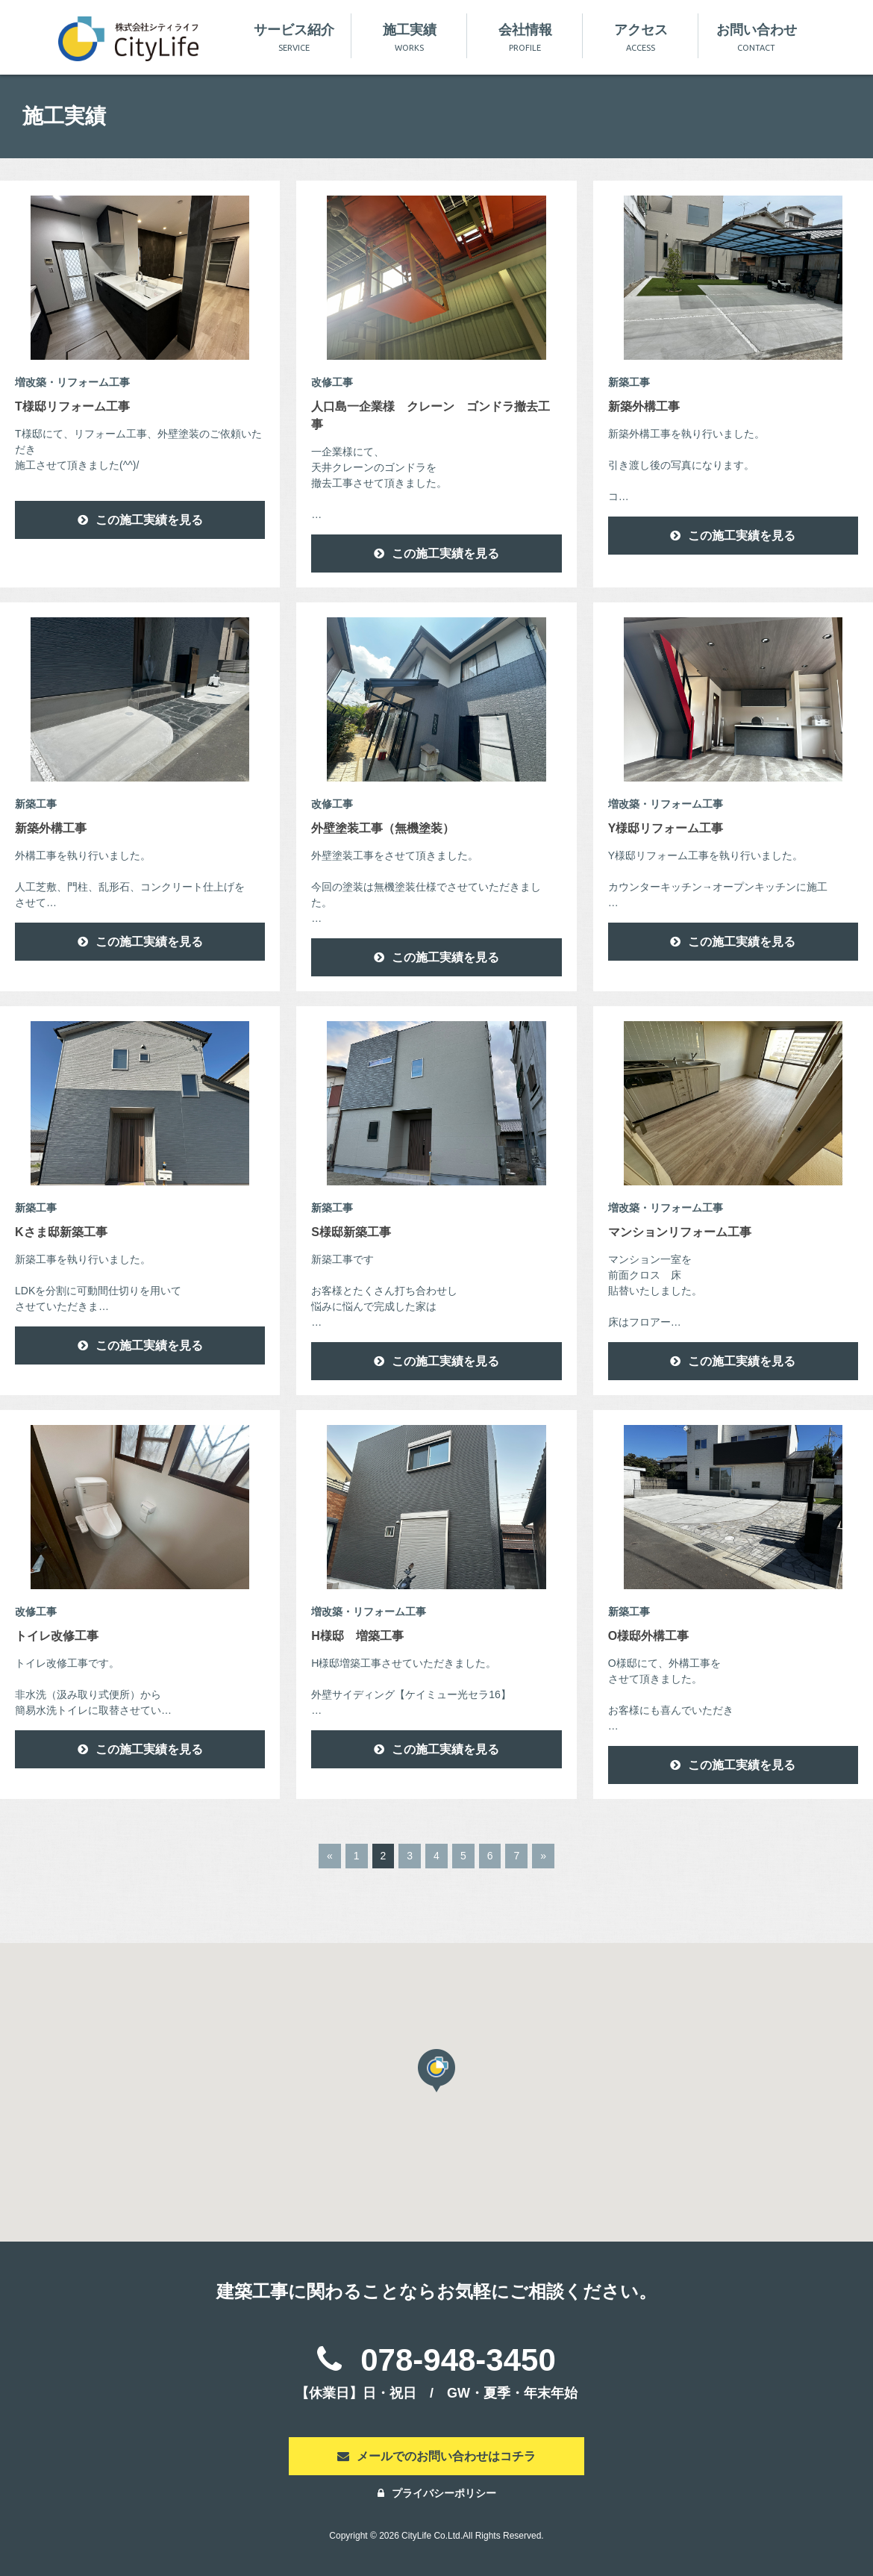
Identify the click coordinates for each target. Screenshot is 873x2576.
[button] (436, 2070)
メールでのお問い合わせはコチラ (436, 2456)
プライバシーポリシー (437, 2493)
